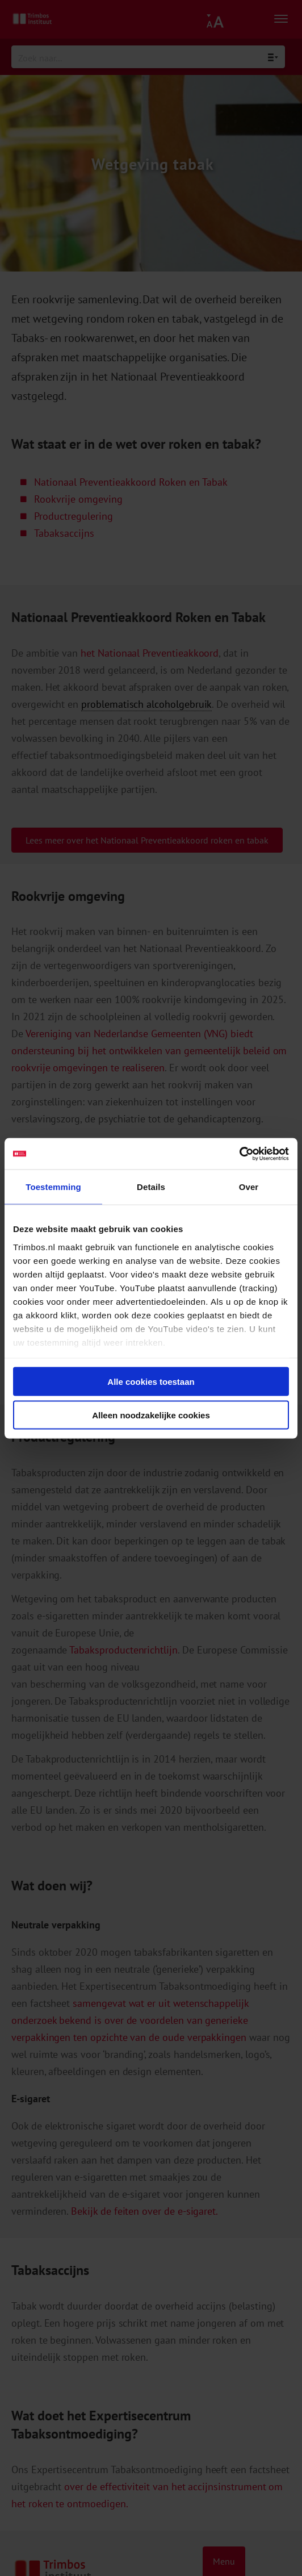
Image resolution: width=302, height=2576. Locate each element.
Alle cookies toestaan (150, 1382)
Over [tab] (249, 1187)
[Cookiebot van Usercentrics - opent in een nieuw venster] (239, 1153)
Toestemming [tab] (53, 1187)
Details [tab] (151, 1187)
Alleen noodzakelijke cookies (151, 1414)
